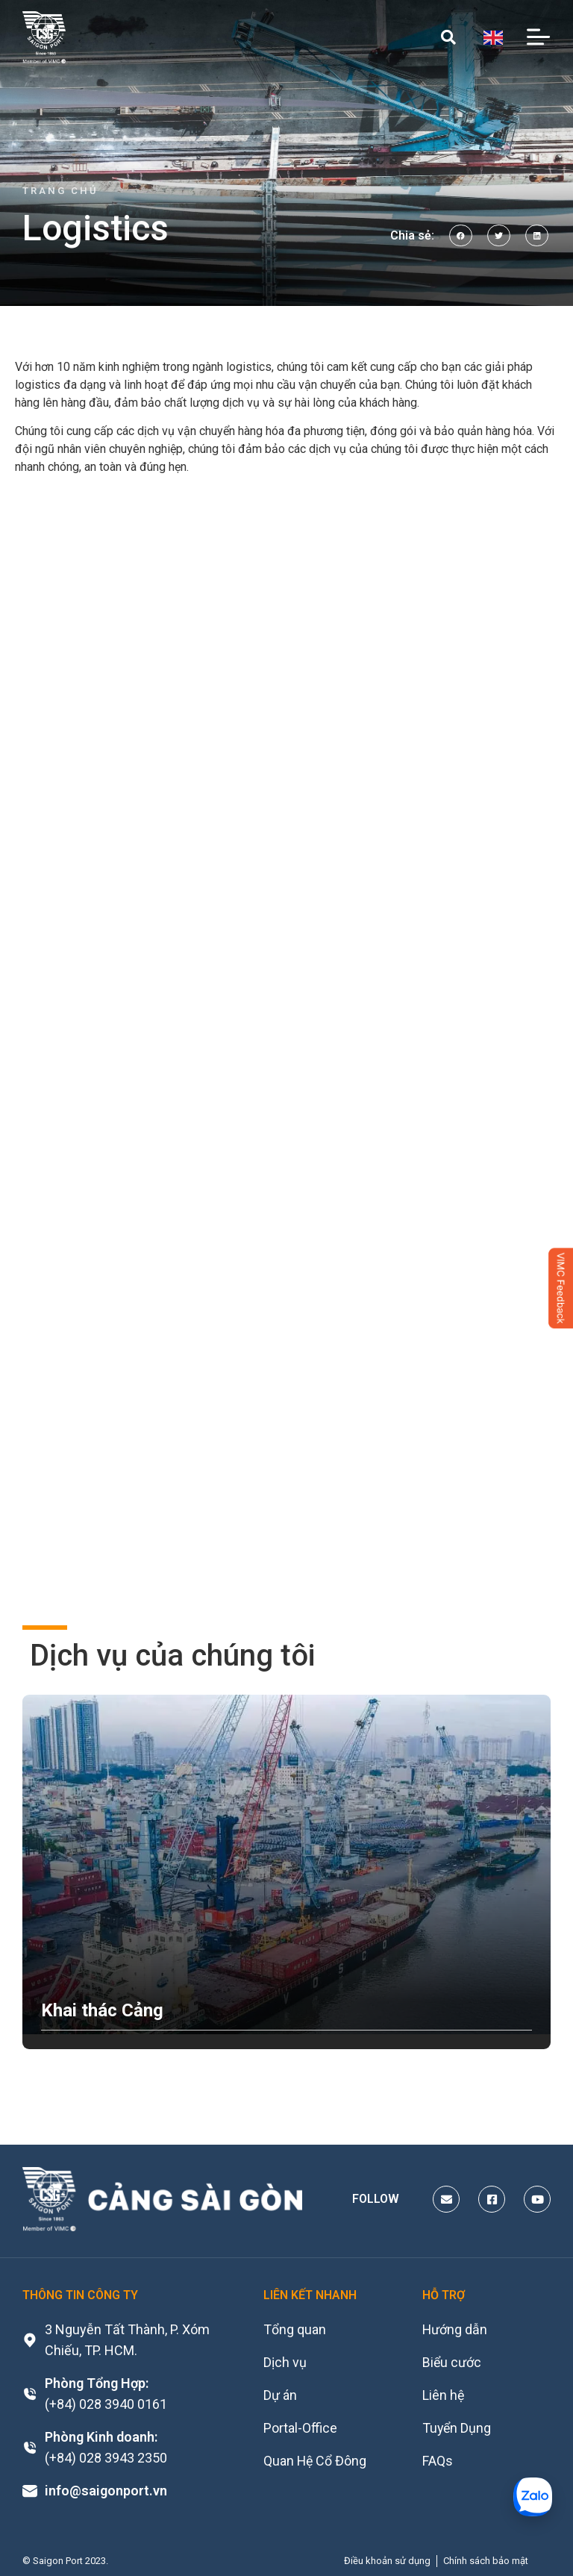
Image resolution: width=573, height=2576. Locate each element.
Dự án (280, 2395)
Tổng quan (294, 2329)
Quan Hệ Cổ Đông (315, 2461)
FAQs (437, 2461)
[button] (460, 235)
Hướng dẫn (455, 2329)
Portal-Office (300, 2428)
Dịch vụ (285, 2362)
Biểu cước (452, 2362)
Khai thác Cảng (102, 2010)
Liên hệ (443, 2395)
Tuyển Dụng (457, 2428)
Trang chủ (60, 190)
